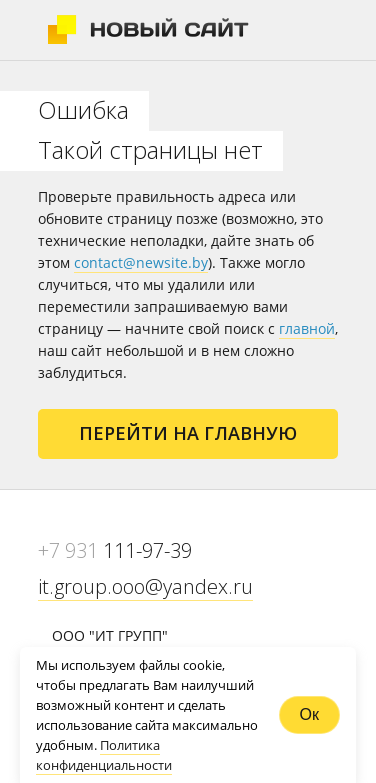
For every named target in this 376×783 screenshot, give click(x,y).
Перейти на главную (188, 433)
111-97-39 (115, 550)
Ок (309, 714)
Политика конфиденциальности (104, 755)
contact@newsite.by (141, 262)
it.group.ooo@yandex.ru (145, 586)
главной (307, 328)
